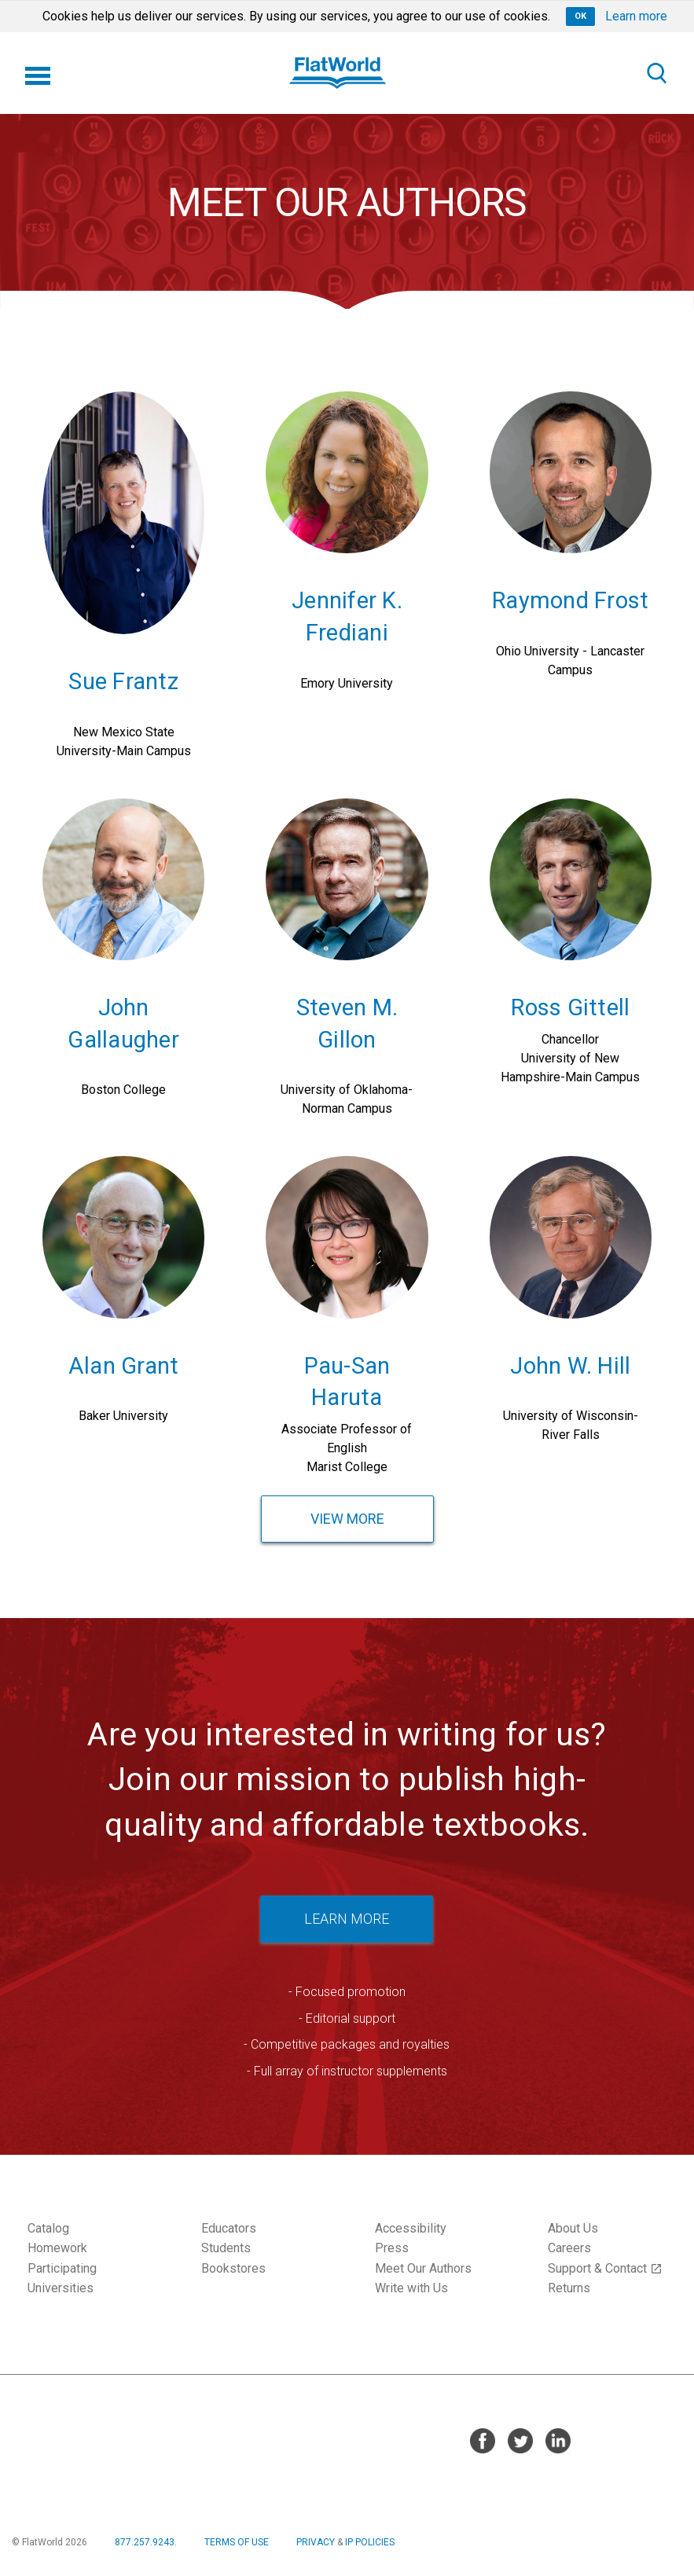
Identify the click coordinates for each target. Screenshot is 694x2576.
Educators (228, 2228)
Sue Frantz (123, 681)
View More (347, 1518)
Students (226, 2247)
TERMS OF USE (236, 2542)
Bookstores (233, 2268)
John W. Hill (570, 1365)
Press (392, 2247)
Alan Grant (123, 1365)
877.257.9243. (146, 2542)
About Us (573, 2228)
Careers (569, 2247)
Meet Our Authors (423, 2268)
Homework (57, 2247)
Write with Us (411, 2288)
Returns (569, 2288)
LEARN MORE (346, 1918)
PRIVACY (315, 2542)
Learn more (636, 16)
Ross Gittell (570, 1007)
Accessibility (410, 2228)
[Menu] (37, 73)
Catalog (48, 2228)
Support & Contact (605, 2268)
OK (580, 16)
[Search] (656, 73)
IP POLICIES (370, 2542)
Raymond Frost (570, 600)
